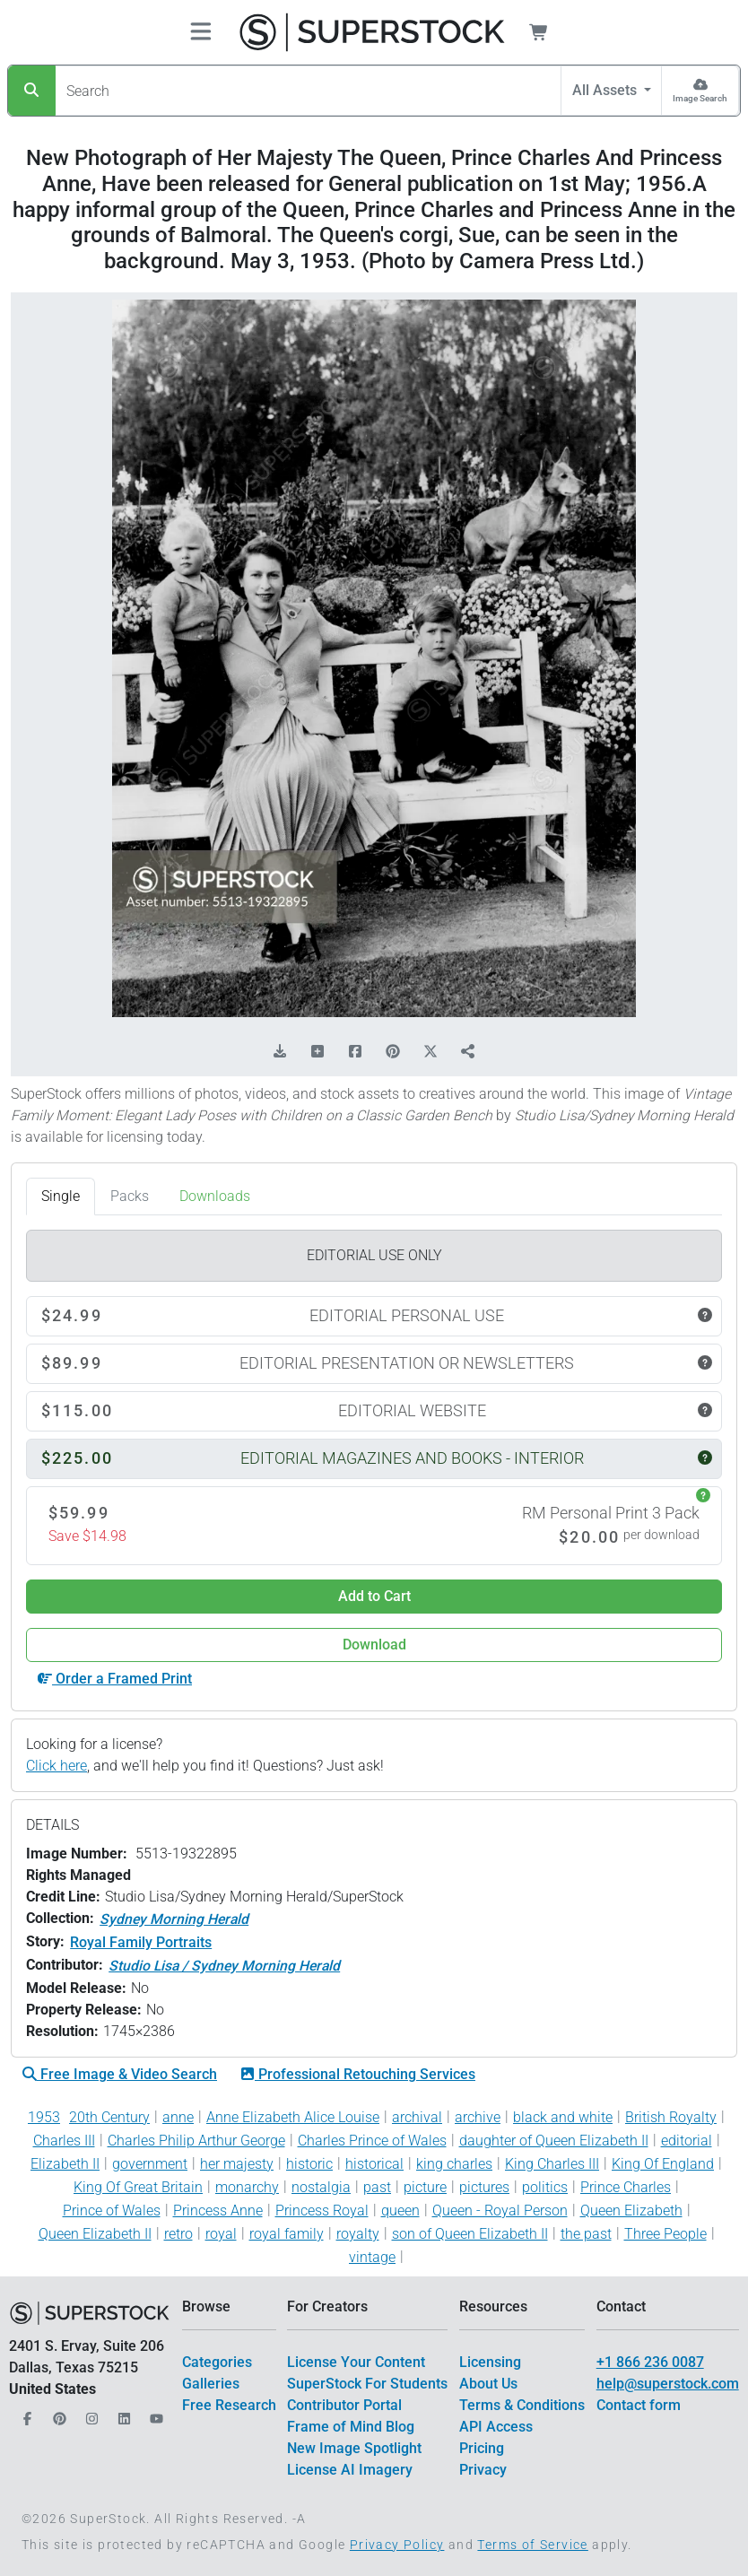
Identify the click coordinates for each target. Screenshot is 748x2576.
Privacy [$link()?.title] (483, 2469)
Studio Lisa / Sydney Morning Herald (224, 1965)
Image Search (700, 98)
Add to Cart (374, 1596)
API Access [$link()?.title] (496, 2426)
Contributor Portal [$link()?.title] (344, 2405)
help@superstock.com (667, 2383)
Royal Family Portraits (141, 1942)
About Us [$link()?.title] (488, 2383)
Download (374, 1644)
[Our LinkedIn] (122, 2414)
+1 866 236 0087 (650, 2362)
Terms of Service (532, 2544)
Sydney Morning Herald (174, 1919)
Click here (56, 1765)
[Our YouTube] (154, 2414)
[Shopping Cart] (549, 32)
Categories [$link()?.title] (217, 2362)
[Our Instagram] (90, 2414)
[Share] (468, 1052)
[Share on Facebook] (355, 1052)
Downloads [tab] (214, 1196)
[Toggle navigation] (201, 33)
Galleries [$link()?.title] (210, 2383)
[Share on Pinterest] (393, 1052)
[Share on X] (430, 1052)
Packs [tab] (129, 1196)
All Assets (606, 90)
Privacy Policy (397, 2544)
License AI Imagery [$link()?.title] (350, 2469)
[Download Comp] (280, 1052)
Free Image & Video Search (119, 2074)
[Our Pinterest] (57, 2414)
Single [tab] (60, 1196)
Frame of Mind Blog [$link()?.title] (350, 2426)
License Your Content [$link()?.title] (356, 2362)
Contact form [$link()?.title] (638, 2405)
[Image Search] (700, 90)
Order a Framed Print (115, 1678)
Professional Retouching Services (357, 2074)
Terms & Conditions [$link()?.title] (522, 2405)
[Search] (32, 90)
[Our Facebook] (25, 2414)
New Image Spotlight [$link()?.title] (354, 2448)
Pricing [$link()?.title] (481, 2448)
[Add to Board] (317, 1052)
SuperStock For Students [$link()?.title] (367, 2383)
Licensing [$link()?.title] (490, 2362)
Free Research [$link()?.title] (229, 2405)
